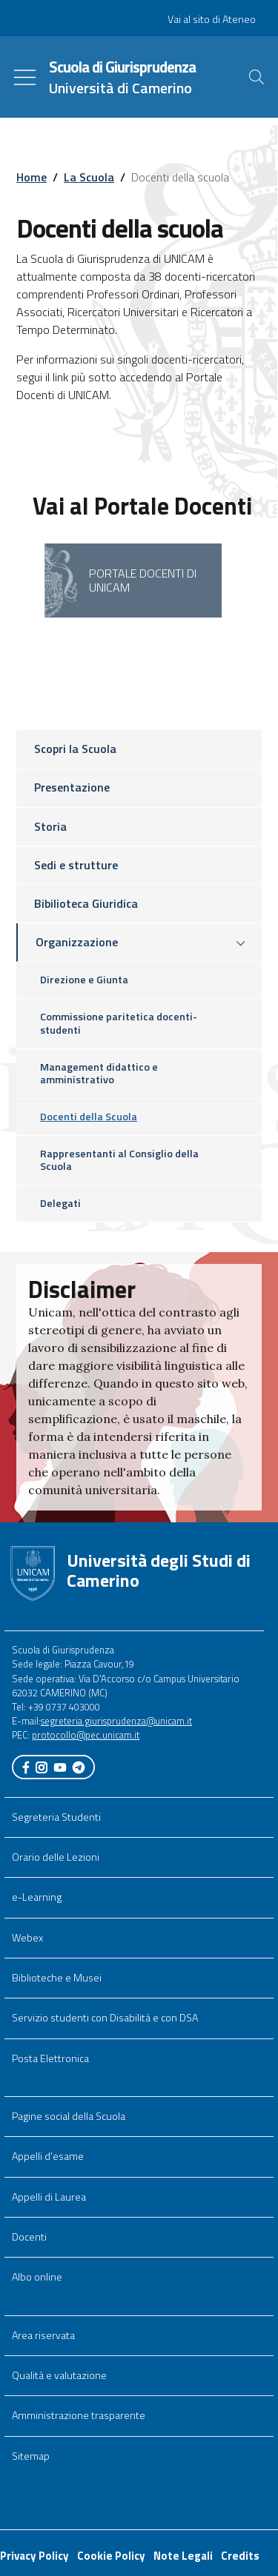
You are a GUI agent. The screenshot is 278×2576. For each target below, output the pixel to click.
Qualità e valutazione (59, 2375)
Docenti (29, 2237)
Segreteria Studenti (56, 1817)
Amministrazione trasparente (78, 2415)
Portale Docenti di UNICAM (142, 580)
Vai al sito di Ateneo (212, 19)
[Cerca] (256, 77)
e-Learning (37, 1897)
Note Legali (183, 2555)
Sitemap (31, 2456)
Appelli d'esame (48, 2156)
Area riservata (43, 2335)
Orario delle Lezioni (55, 1857)
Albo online (37, 2277)
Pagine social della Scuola (68, 2116)
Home (31, 177)
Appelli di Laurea (49, 2197)
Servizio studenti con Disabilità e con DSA (105, 2018)
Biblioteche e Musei (57, 1978)
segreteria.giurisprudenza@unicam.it (116, 1720)
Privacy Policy (34, 2555)
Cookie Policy (111, 2555)
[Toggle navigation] (25, 77)
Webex (27, 1938)
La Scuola (89, 177)
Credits (240, 2555)
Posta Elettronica (50, 2058)
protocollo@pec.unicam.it (85, 1734)
